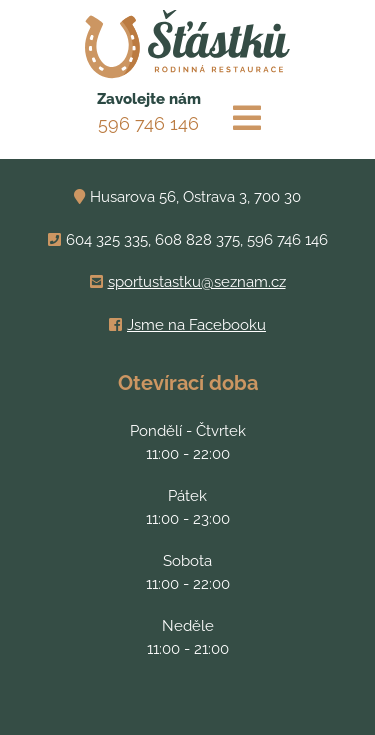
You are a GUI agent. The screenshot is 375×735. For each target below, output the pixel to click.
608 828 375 (197, 240)
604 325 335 (107, 240)
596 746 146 (148, 123)
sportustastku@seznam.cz (197, 282)
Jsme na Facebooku (196, 325)
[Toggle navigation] (247, 118)
